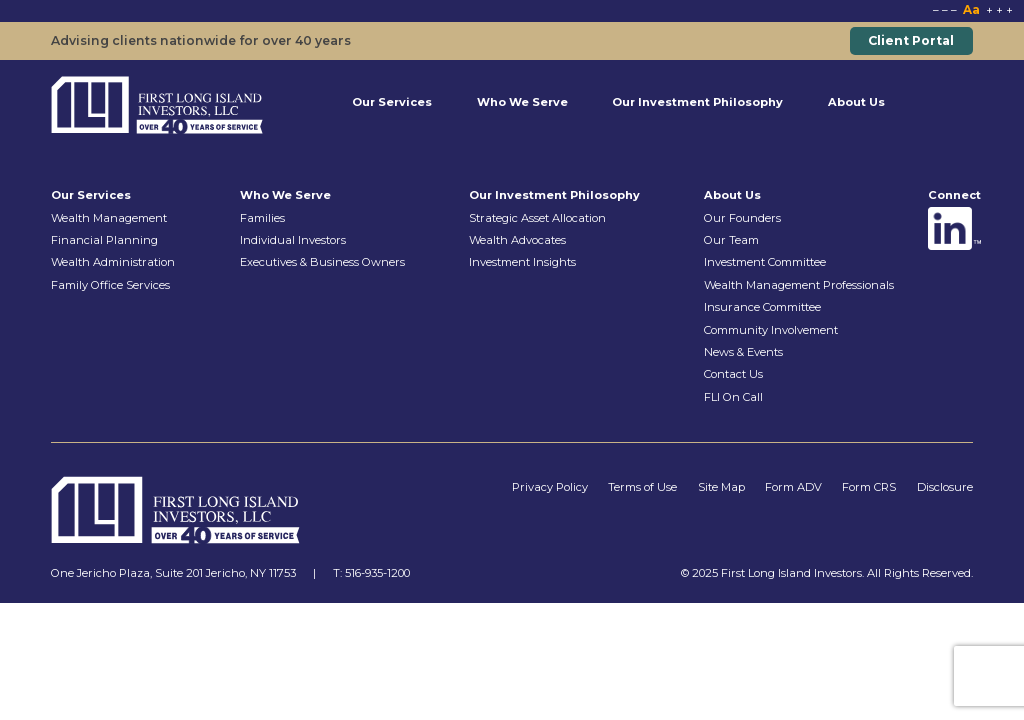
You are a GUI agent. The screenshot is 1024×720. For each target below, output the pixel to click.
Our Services (392, 102)
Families (262, 218)
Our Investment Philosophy (697, 102)
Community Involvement (771, 330)
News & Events (743, 352)
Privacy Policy (550, 487)
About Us (856, 102)
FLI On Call (733, 397)
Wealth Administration (113, 262)
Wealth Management (109, 218)
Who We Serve (522, 102)
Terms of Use (642, 487)
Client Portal (911, 40)
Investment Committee (765, 262)
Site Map (721, 487)
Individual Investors (293, 240)
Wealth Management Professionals (799, 285)
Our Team (731, 240)
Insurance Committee (762, 307)
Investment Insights (522, 262)
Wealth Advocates (517, 240)
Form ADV (793, 487)
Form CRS (869, 487)
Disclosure (945, 487)
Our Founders (742, 218)
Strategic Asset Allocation (537, 218)
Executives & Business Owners (322, 262)
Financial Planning (104, 240)
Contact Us (733, 374)
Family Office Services (110, 285)
